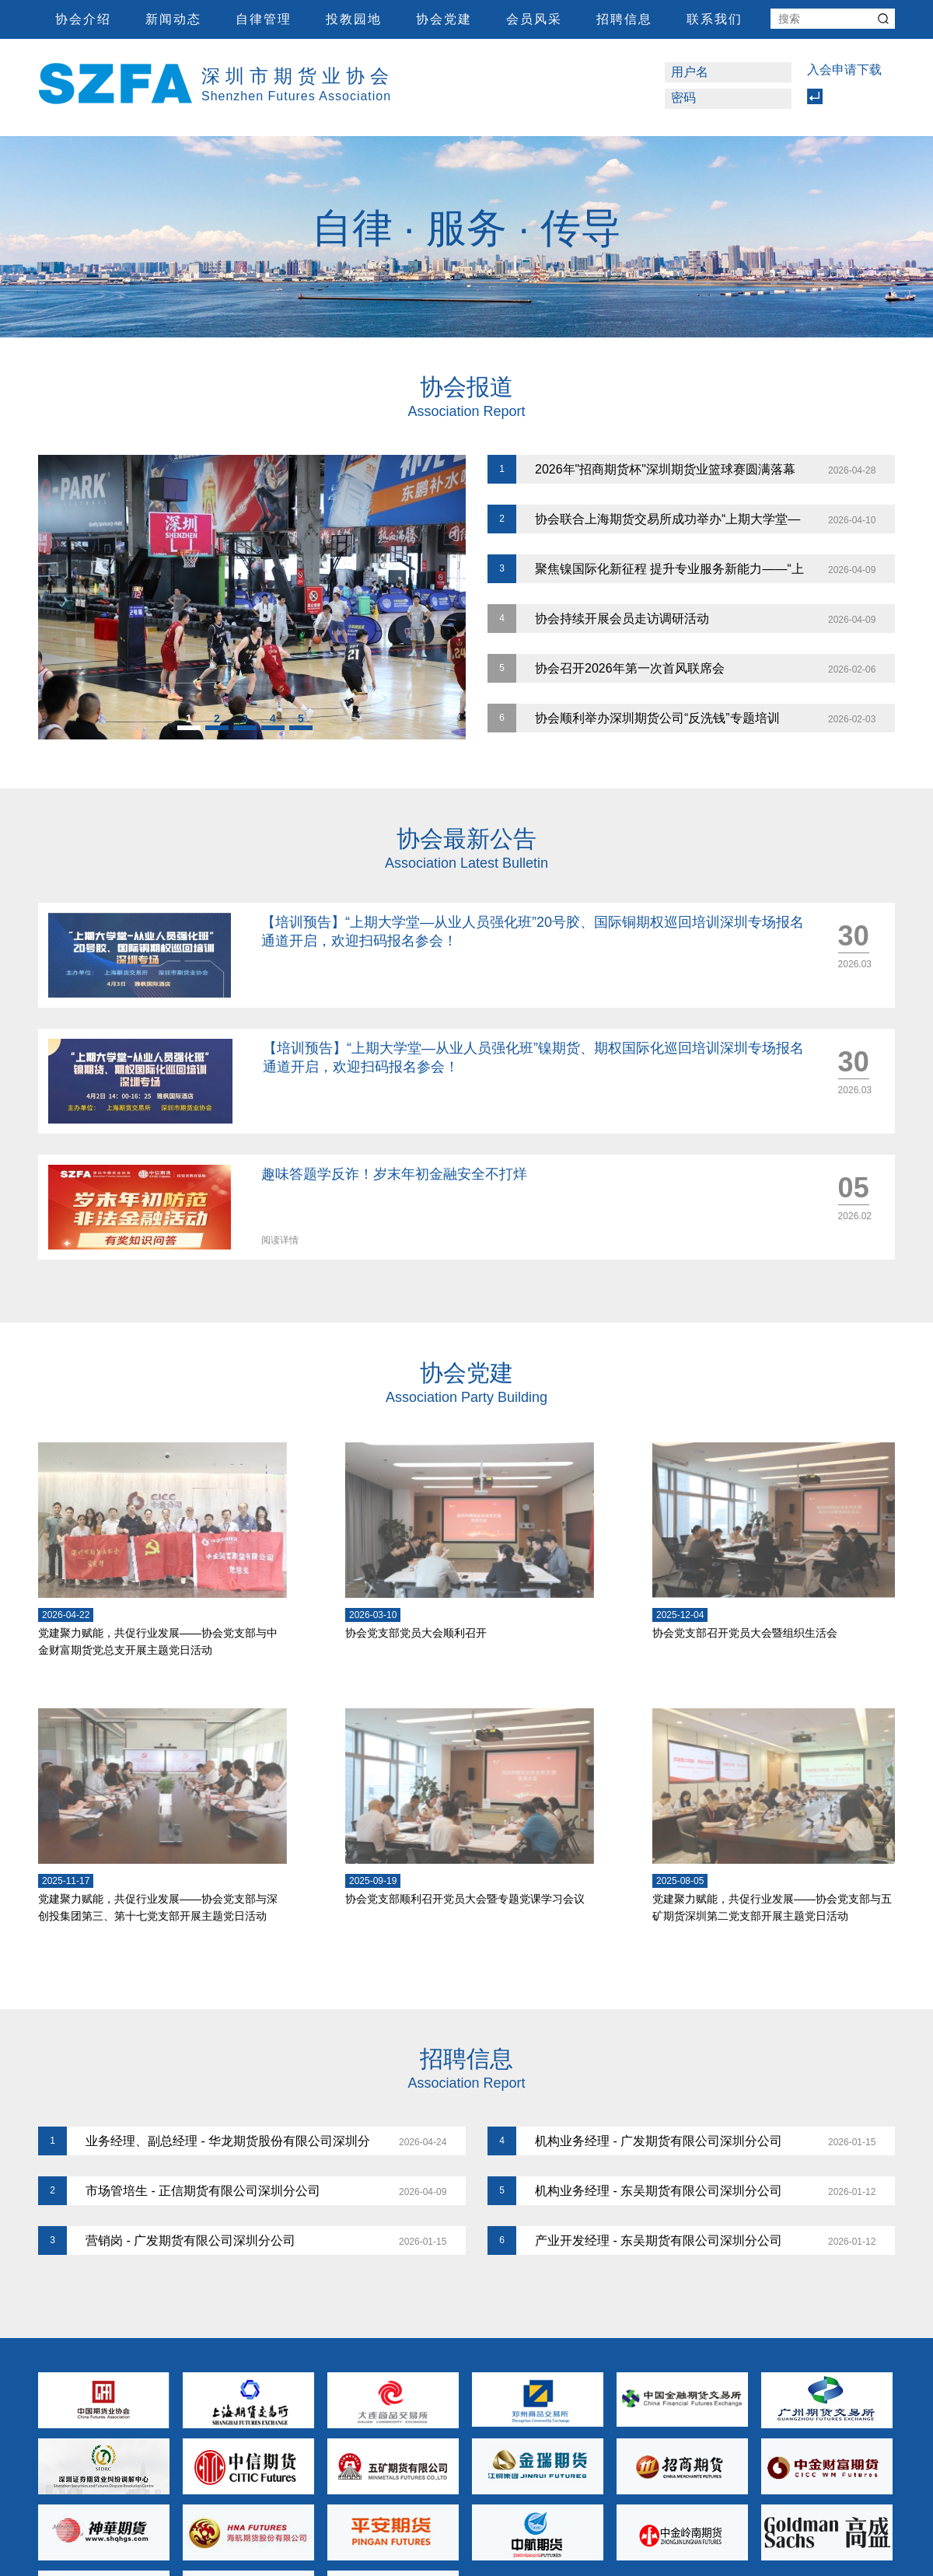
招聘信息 (624, 19)
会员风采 (534, 19)
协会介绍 (83, 19)
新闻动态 (173, 19)
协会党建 (444, 19)
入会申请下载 (844, 69)
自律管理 (264, 19)
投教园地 (354, 19)
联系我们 (715, 19)
